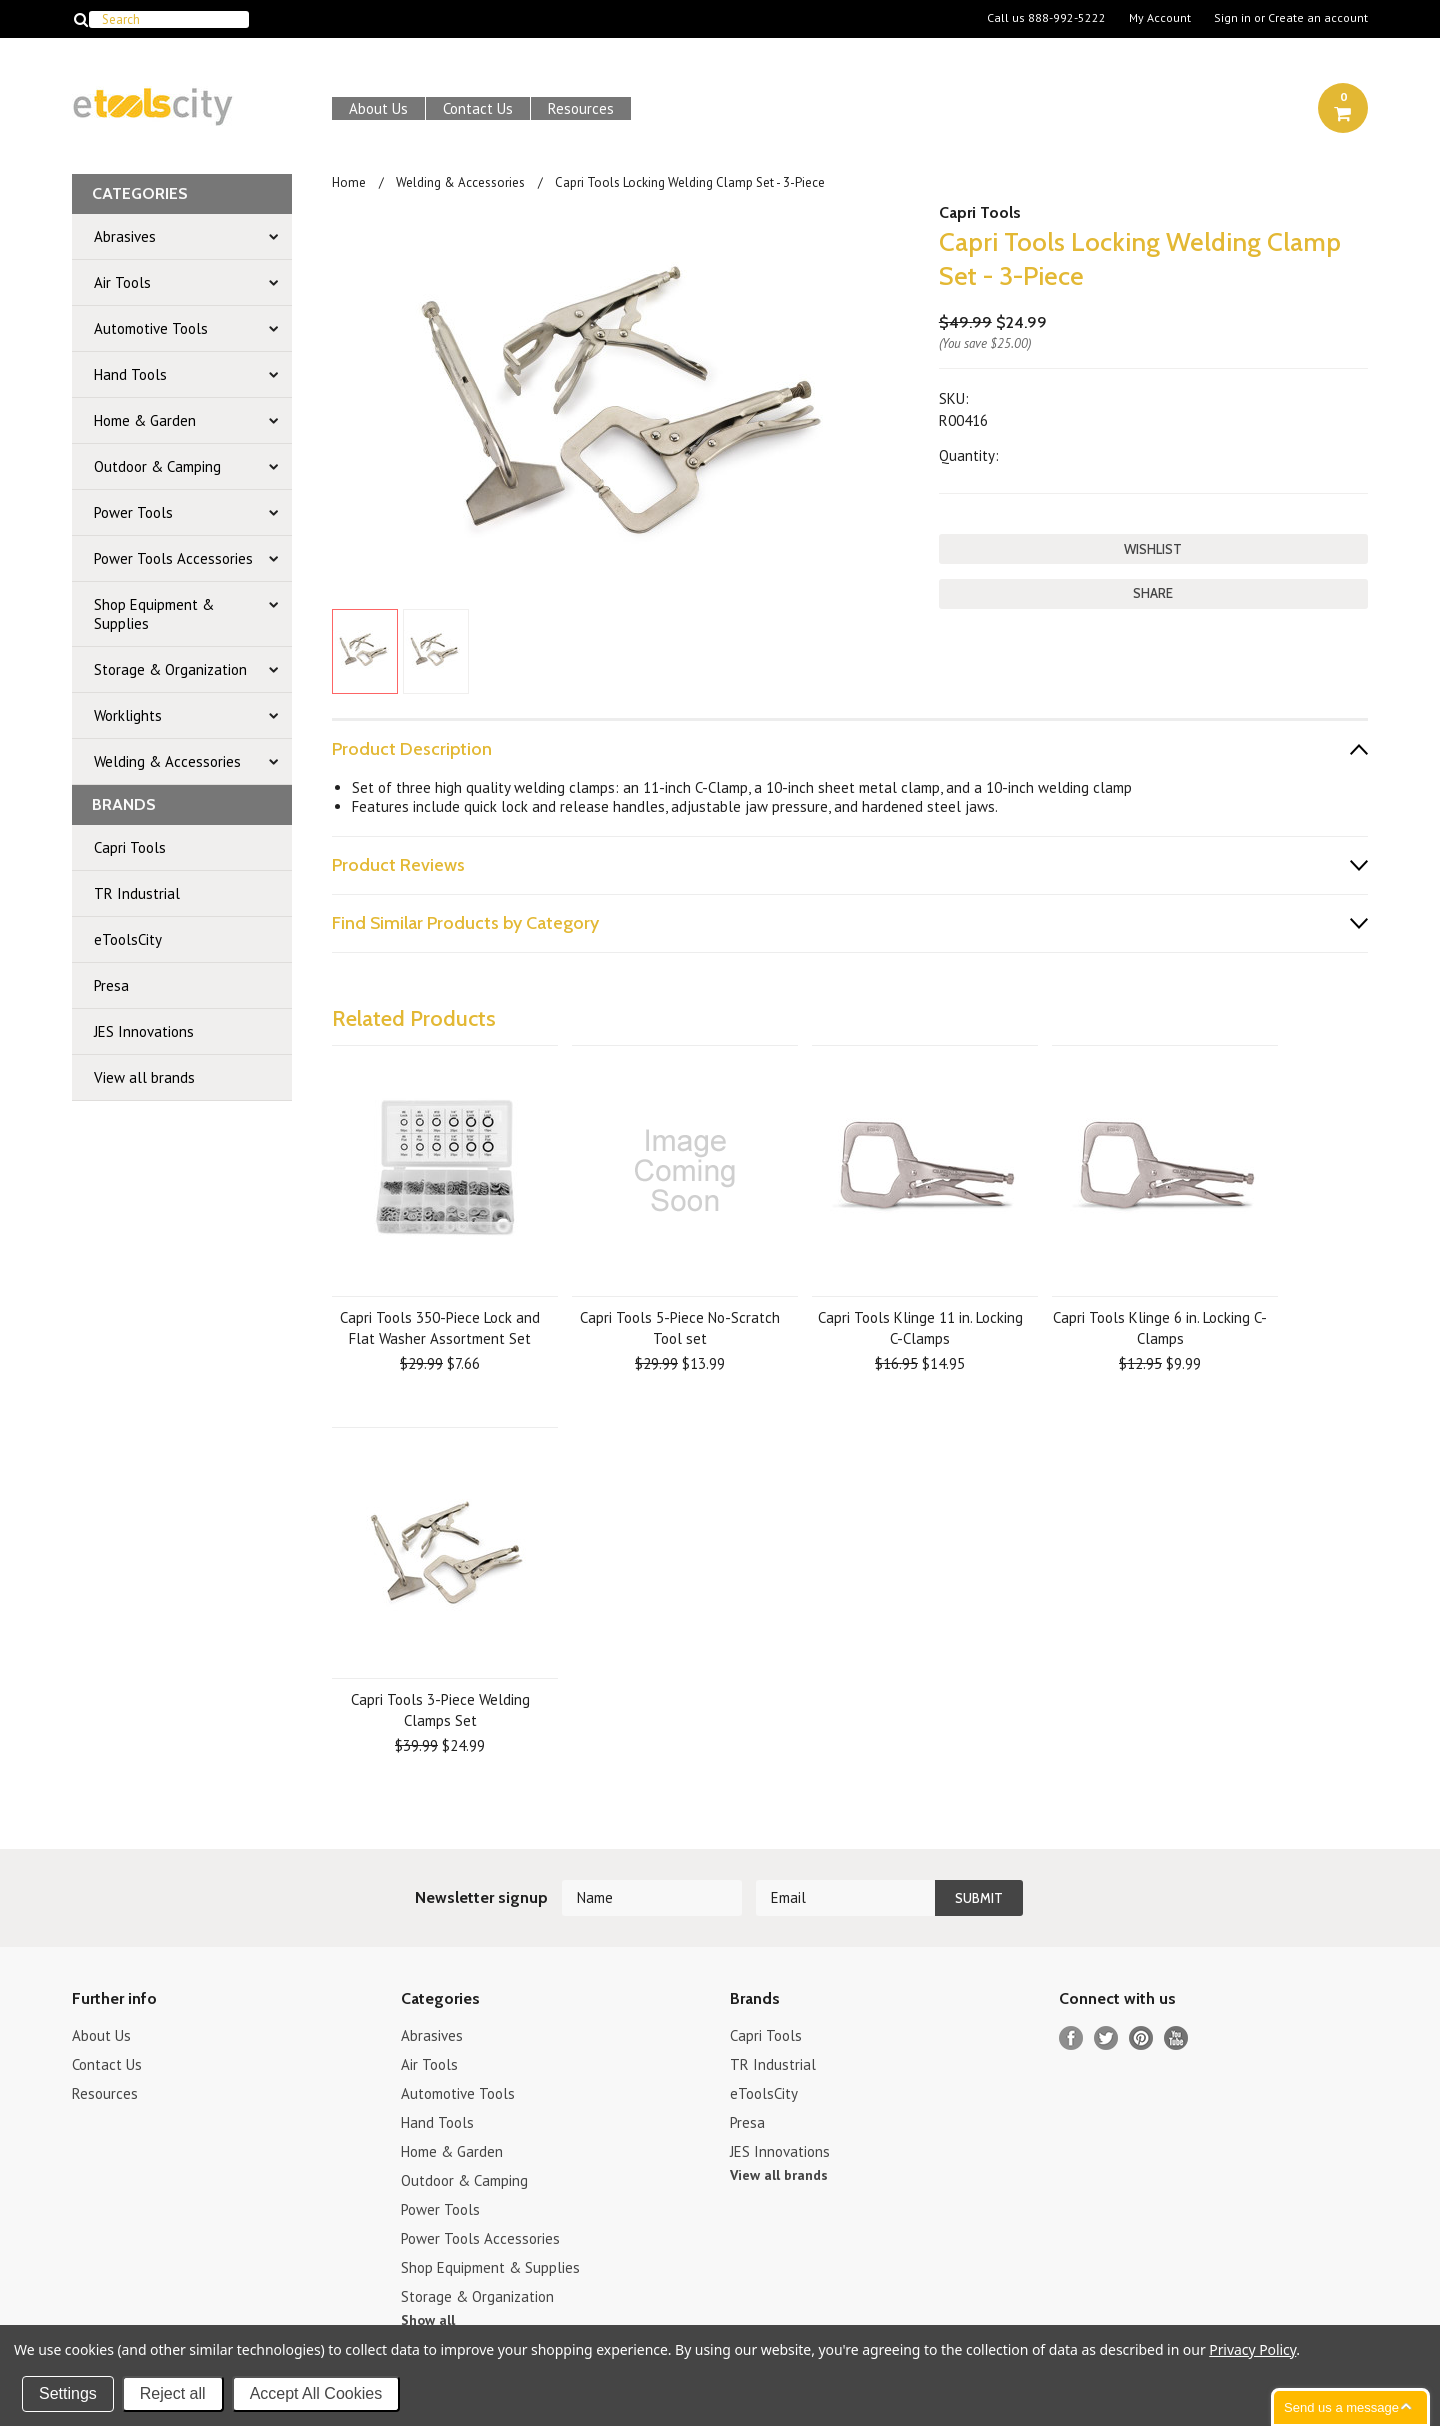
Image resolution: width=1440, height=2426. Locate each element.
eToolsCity (128, 939)
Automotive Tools (151, 328)
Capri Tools (130, 847)
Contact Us (478, 108)
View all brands (144, 1077)
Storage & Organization (170, 669)
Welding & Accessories (167, 761)
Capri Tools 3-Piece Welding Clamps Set (440, 1710)
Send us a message (1341, 2407)
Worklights (128, 715)
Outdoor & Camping (157, 466)
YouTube (1176, 2038)
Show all (428, 2320)
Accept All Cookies (316, 2393)
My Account (1160, 18)
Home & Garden (145, 420)
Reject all (173, 2393)
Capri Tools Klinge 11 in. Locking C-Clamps (920, 1328)
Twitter (1106, 2038)
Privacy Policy (1252, 2349)
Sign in (1232, 18)
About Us (378, 108)
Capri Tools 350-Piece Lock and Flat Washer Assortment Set (440, 1328)
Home (349, 182)
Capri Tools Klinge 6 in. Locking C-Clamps (1160, 1328)
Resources (581, 108)
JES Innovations (144, 1031)
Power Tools (133, 512)
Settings (68, 2393)
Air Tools (122, 282)
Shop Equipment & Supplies (154, 614)
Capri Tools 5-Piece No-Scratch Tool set (680, 1328)
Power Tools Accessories (173, 558)
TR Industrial (137, 893)
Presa (111, 985)
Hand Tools (130, 374)
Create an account (1318, 18)
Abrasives (125, 236)
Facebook (1071, 2038)
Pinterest (1141, 2038)
